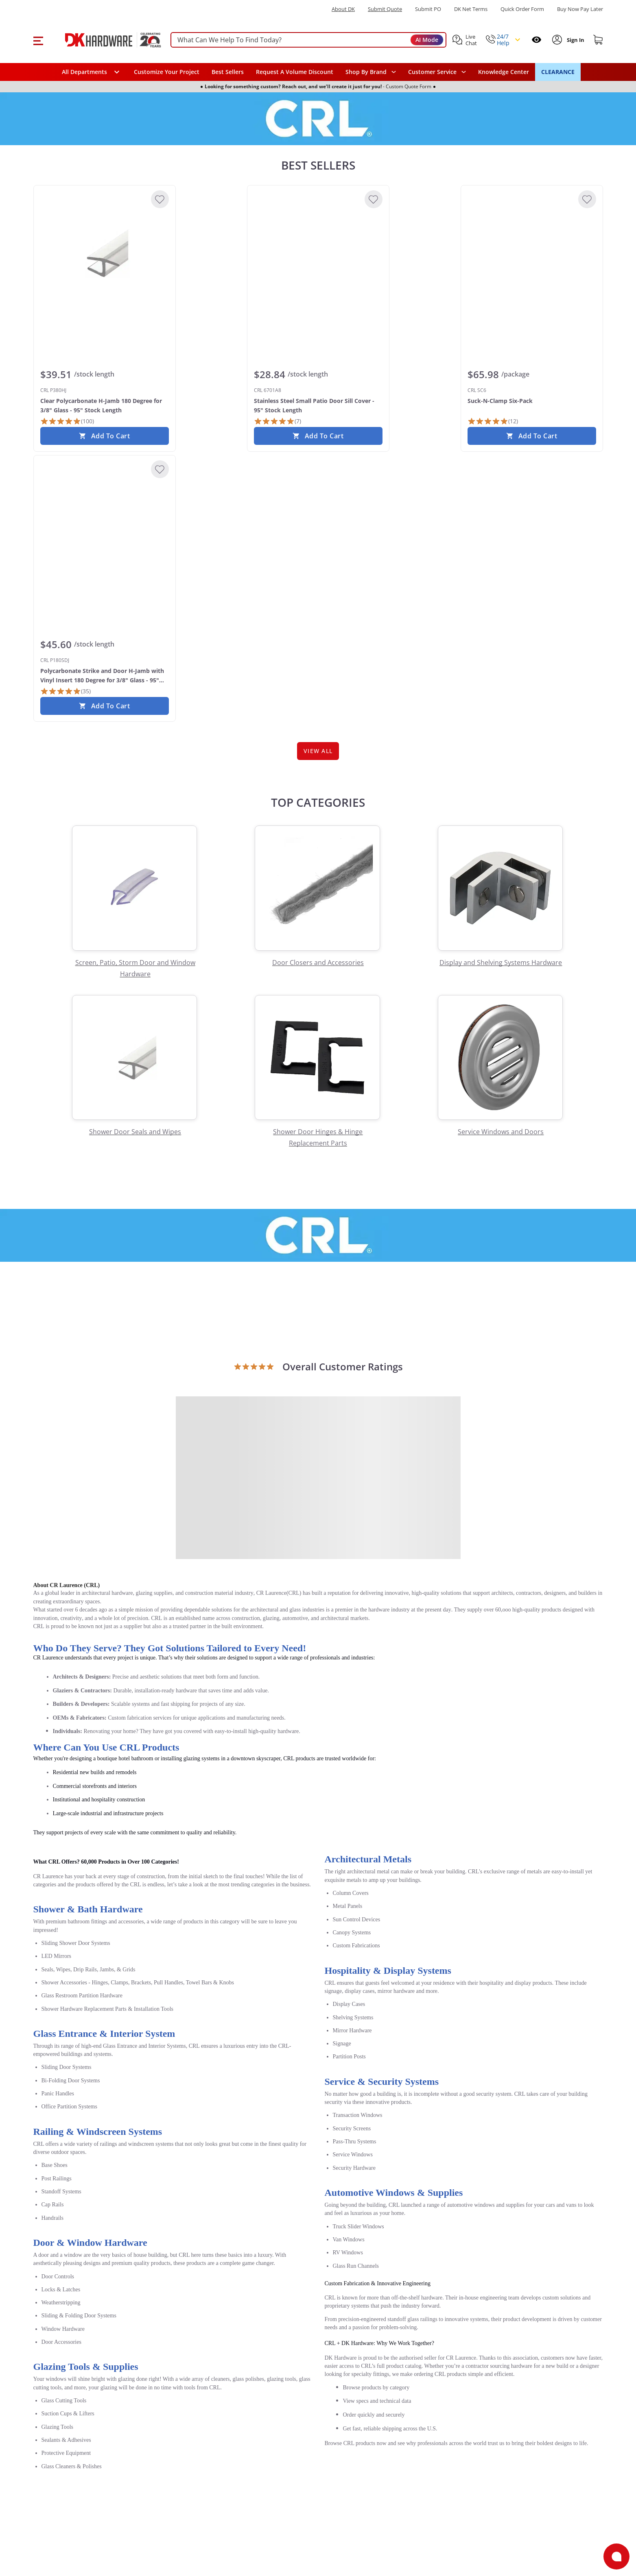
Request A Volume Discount (294, 72)
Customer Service (432, 72)
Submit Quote (385, 9)
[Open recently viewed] (536, 40)
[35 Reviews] (65, 691)
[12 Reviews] (493, 421)
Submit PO (428, 9)
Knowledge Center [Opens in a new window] (503, 72)
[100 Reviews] (67, 421)
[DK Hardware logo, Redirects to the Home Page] (104, 40)
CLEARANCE (558, 72)
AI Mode (426, 40)
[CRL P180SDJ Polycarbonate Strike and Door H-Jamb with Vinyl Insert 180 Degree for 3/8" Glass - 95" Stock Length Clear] (105, 523)
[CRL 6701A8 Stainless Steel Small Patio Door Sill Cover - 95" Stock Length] (318, 253)
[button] (38, 40)
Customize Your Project (166, 72)
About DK (343, 9)
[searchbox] (308, 40)
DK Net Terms (470, 9)
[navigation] (437, 72)
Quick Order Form (522, 9)
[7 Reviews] (277, 421)
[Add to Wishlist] (160, 199)
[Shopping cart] (598, 40)
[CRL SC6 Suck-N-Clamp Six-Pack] (532, 253)
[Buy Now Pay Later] (580, 9)
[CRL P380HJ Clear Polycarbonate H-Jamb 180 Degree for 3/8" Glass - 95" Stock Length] (105, 253)
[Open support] (616, 2556)
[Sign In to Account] (574, 40)
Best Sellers (228, 72)
